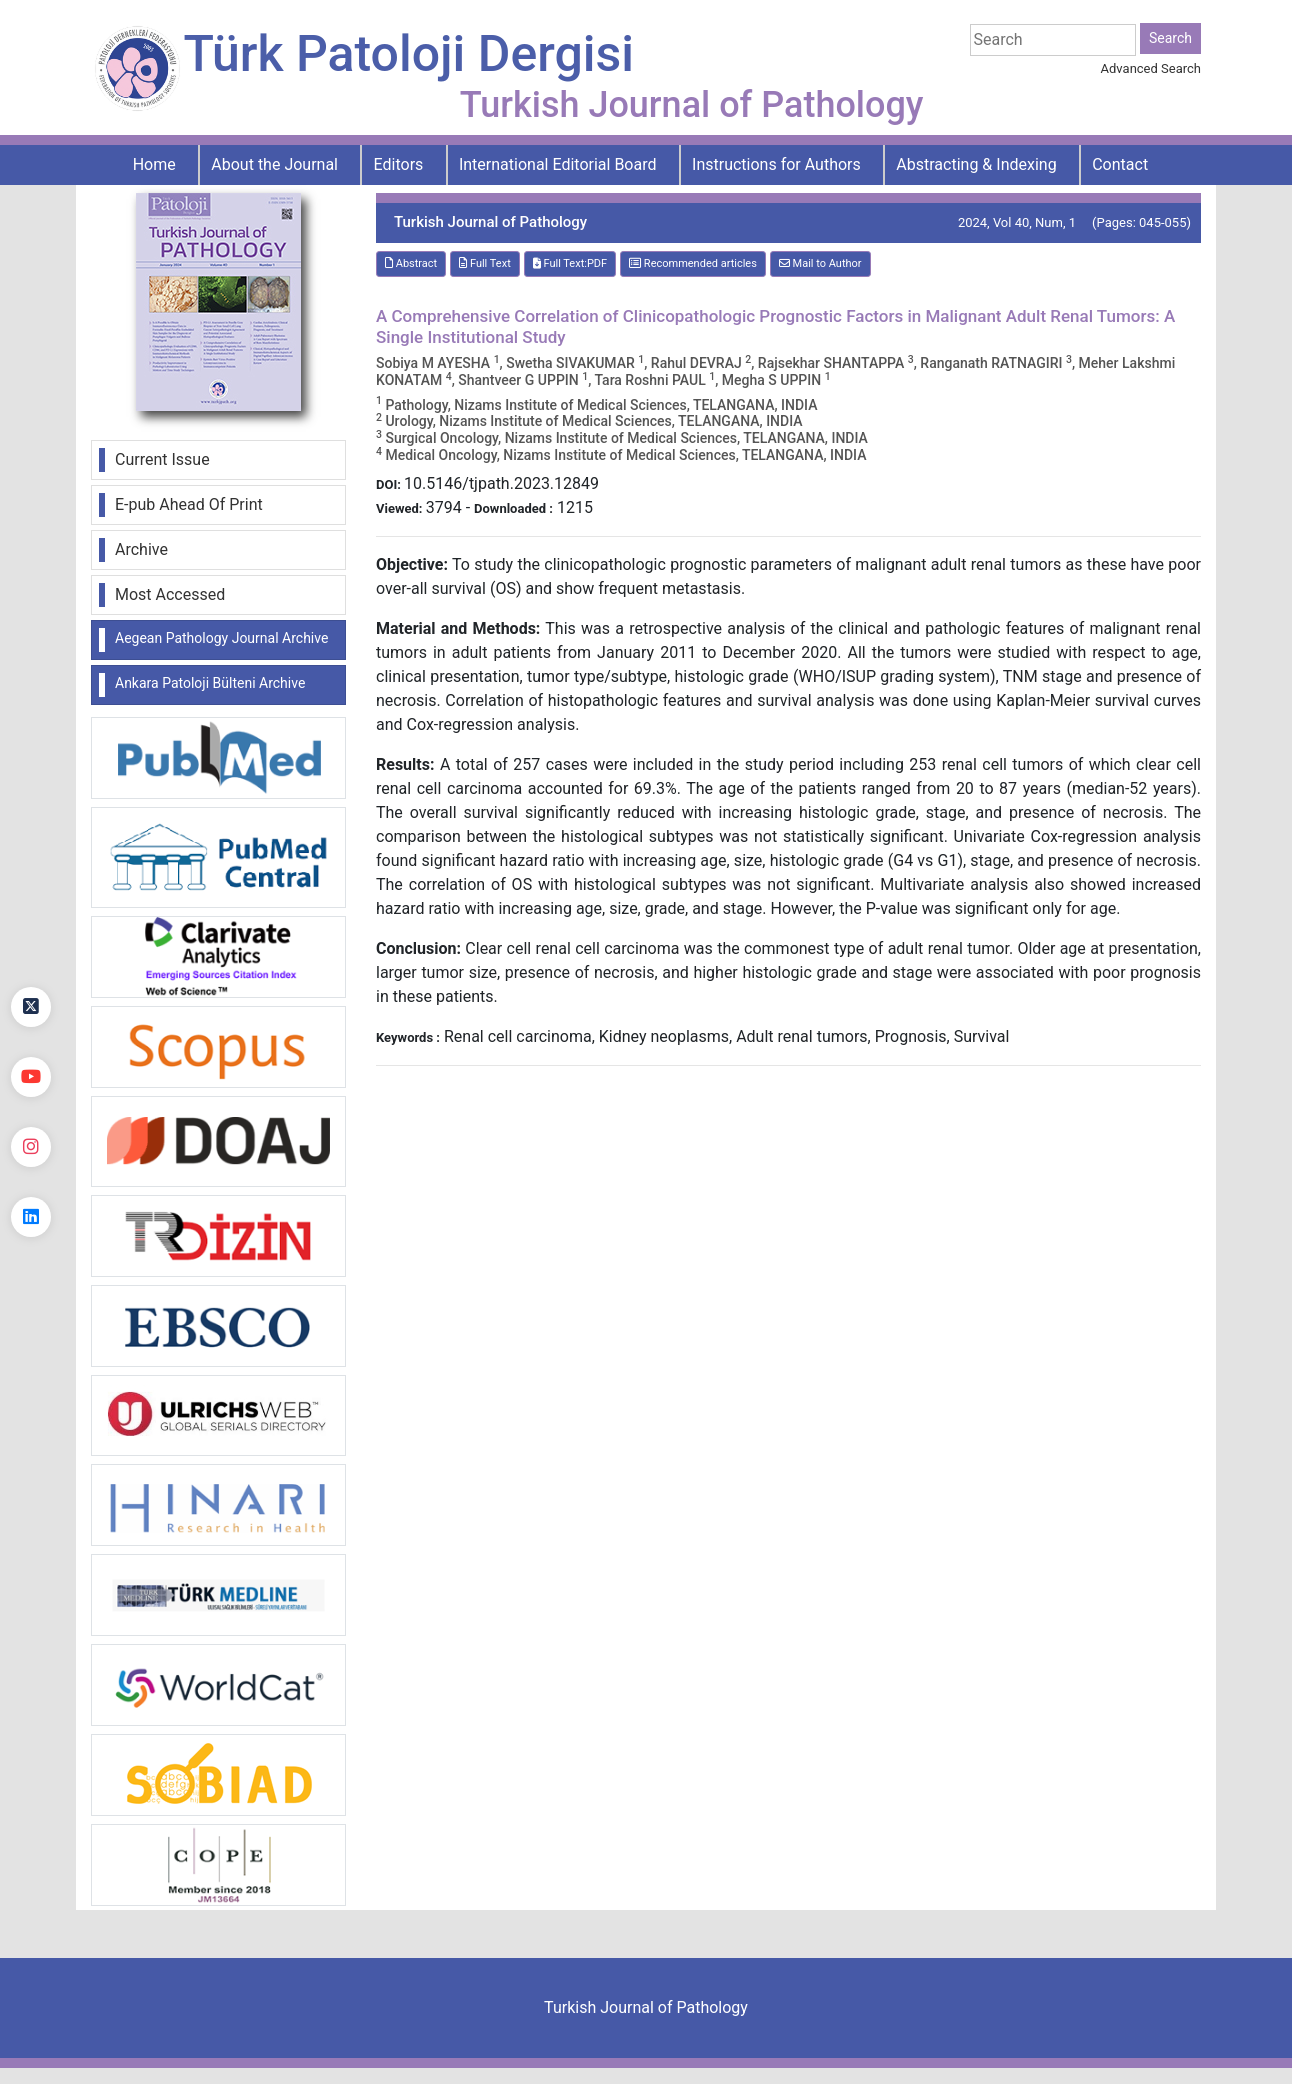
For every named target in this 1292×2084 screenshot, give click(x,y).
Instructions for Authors (776, 164)
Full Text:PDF (570, 263)
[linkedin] (31, 1217)
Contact (1120, 164)
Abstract (411, 263)
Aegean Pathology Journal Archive (221, 638)
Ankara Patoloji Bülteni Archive (210, 683)
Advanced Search (1151, 68)
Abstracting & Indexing (976, 164)
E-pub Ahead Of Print (189, 504)
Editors (399, 164)
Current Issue (162, 459)
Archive (141, 549)
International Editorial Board (558, 164)
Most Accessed (170, 594)
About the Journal (274, 164)
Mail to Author (820, 263)
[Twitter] (31, 1007)
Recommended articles (693, 263)
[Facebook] (31, 937)
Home (154, 164)
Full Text (485, 263)
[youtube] (31, 1077)
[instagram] (31, 1147)
